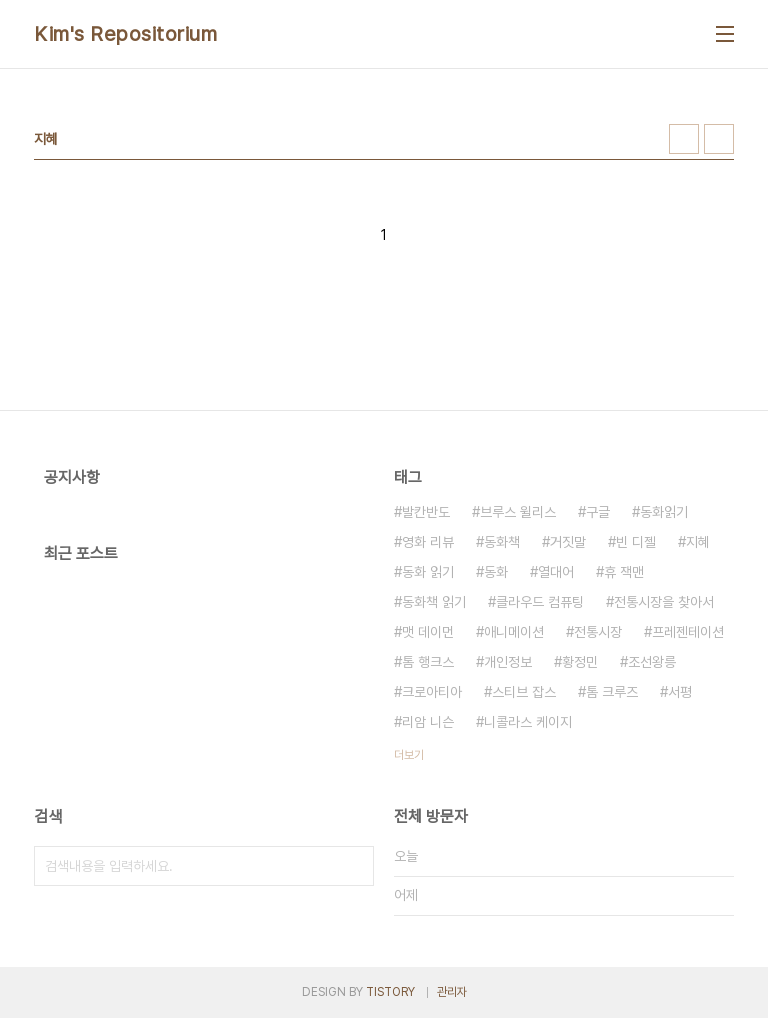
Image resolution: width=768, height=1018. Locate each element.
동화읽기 (664, 512)
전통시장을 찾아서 (664, 602)
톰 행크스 (428, 662)
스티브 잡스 (524, 692)
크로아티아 (432, 692)
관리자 (452, 992)
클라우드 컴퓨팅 (540, 602)
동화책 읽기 (434, 602)
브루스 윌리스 (518, 512)
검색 (354, 866)
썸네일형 (684, 139)
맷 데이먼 (428, 632)
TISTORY (390, 992)
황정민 (580, 662)
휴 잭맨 (624, 572)
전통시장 (598, 632)
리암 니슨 (428, 722)
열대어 (556, 572)
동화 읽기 (428, 572)
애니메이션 (514, 632)
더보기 (409, 755)
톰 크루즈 (612, 692)
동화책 (502, 542)
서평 (680, 692)
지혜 (698, 542)
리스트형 (719, 139)
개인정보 (508, 662)
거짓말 (568, 542)
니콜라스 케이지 (528, 722)
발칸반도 (426, 512)
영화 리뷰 (428, 542)
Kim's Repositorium (125, 34)
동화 (496, 572)
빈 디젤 (636, 542)
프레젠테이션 (688, 632)
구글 (598, 512)
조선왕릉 (652, 662)
